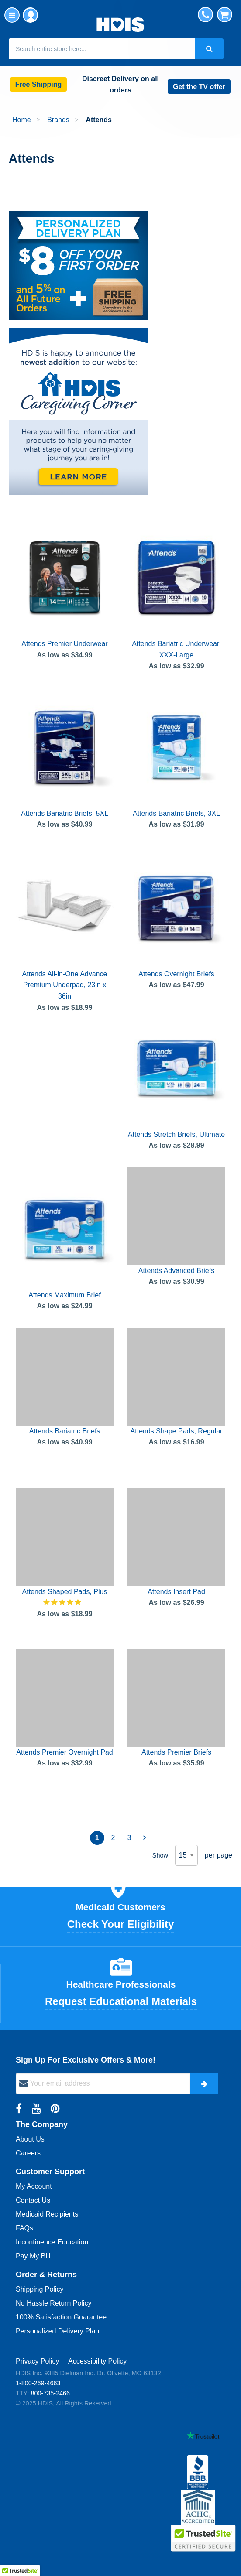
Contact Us (33, 2200)
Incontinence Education (52, 2242)
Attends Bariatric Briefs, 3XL (176, 813)
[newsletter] (103, 2083)
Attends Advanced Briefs (176, 1270)
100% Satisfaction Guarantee (61, 2317)
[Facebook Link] (20, 2108)
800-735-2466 (50, 2393)
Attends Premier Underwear (64, 643)
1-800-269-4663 (38, 2383)
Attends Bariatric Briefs (64, 1431)
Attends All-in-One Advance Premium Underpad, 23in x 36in (64, 985)
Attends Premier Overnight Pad (64, 1752)
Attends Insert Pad (176, 1591)
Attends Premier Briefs (176, 1752)
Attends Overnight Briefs (176, 974)
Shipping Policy (39, 2289)
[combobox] (102, 48)
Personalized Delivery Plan (57, 2331)
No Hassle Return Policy (53, 2303)
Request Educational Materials (121, 2001)
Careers (28, 2153)
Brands (59, 119)
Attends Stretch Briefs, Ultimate (176, 1134)
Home (22, 119)
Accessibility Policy (97, 2361)
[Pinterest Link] (55, 2108)
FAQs (24, 2228)
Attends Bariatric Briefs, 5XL (64, 813)
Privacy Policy (37, 2361)
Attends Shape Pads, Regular (177, 1431)
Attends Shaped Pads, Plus (64, 1591)
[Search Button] (209, 48)
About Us (30, 2139)
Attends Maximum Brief (64, 1295)
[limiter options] (186, 1855)
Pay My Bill (33, 2256)
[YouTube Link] (38, 2108)
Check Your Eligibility (120, 1924)
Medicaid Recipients (47, 2214)
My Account (30, 15)
